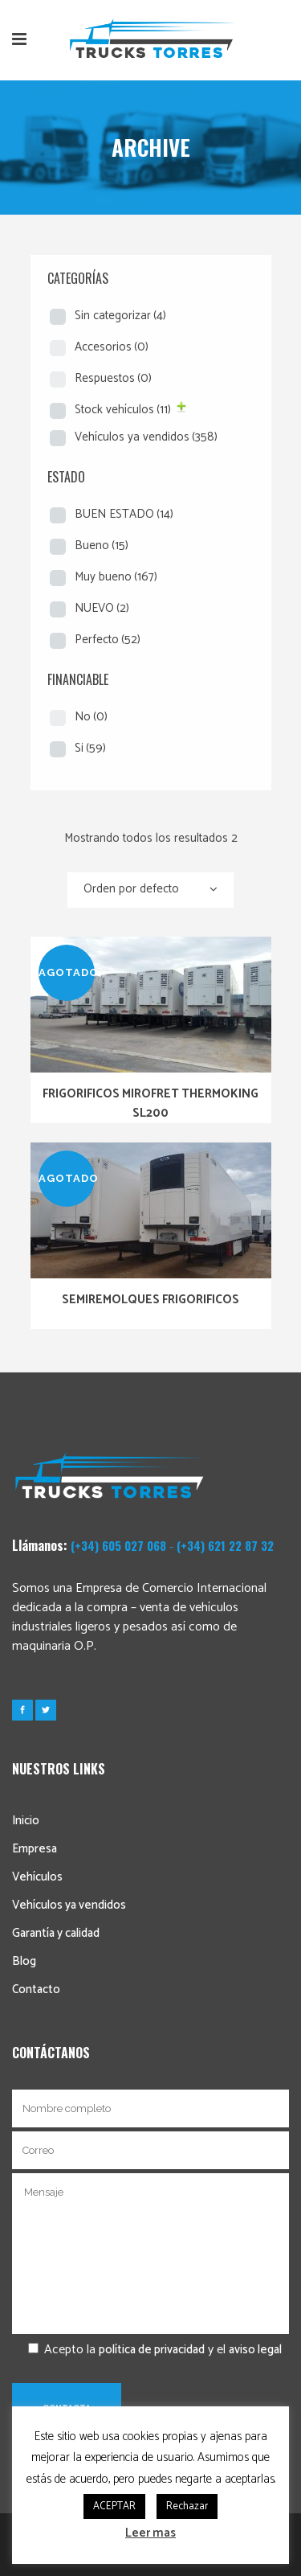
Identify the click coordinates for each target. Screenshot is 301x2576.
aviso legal (255, 2350)
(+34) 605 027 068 (118, 1545)
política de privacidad (152, 2350)
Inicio (25, 1821)
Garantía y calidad (56, 1933)
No (91, 717)
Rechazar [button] (187, 2506)
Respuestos (113, 378)
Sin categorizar (120, 316)
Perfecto (107, 640)
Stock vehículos (123, 410)
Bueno (101, 545)
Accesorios (111, 347)
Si (90, 748)
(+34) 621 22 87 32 (225, 1545)
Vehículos (37, 1877)
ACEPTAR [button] (114, 2506)
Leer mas (150, 2533)
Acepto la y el (147, 2350)
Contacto (36, 1989)
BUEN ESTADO (124, 514)
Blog (24, 1961)
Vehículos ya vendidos (146, 437)
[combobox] (150, 890)
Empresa (34, 1849)
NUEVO (102, 608)
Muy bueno (116, 577)
